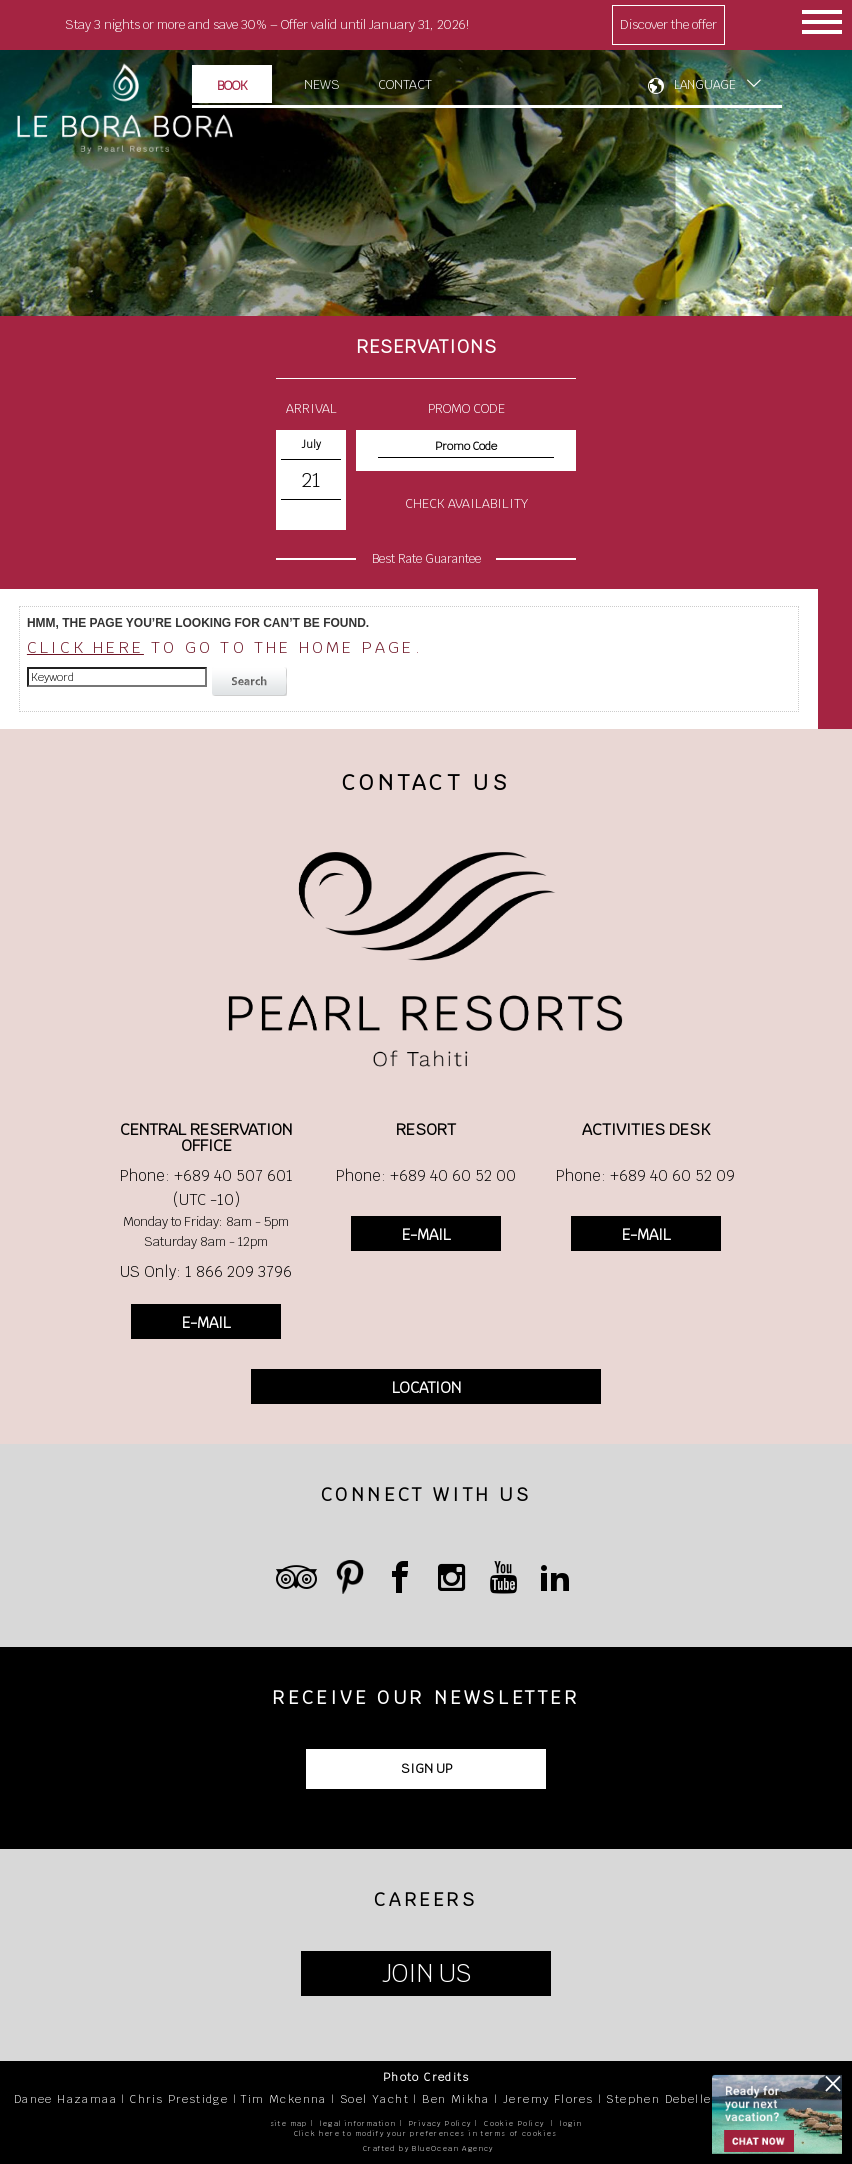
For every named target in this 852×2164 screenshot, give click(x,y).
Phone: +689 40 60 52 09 (645, 1175)
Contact (405, 84)
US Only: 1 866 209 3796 (206, 1271)
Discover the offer (668, 24)
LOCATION (426, 1387)
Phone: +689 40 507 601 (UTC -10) (206, 1187)
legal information (358, 2123)
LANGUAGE (705, 85)
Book (232, 85)
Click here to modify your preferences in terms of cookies (426, 2133)
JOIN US (426, 1973)
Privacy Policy (440, 2123)
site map (289, 2123)
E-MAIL (206, 1322)
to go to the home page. (225, 647)
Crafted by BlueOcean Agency (428, 2148)
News (322, 84)
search (252, 682)
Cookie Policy (514, 2123)
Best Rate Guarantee (426, 559)
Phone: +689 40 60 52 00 (426, 1175)
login (571, 2123)
